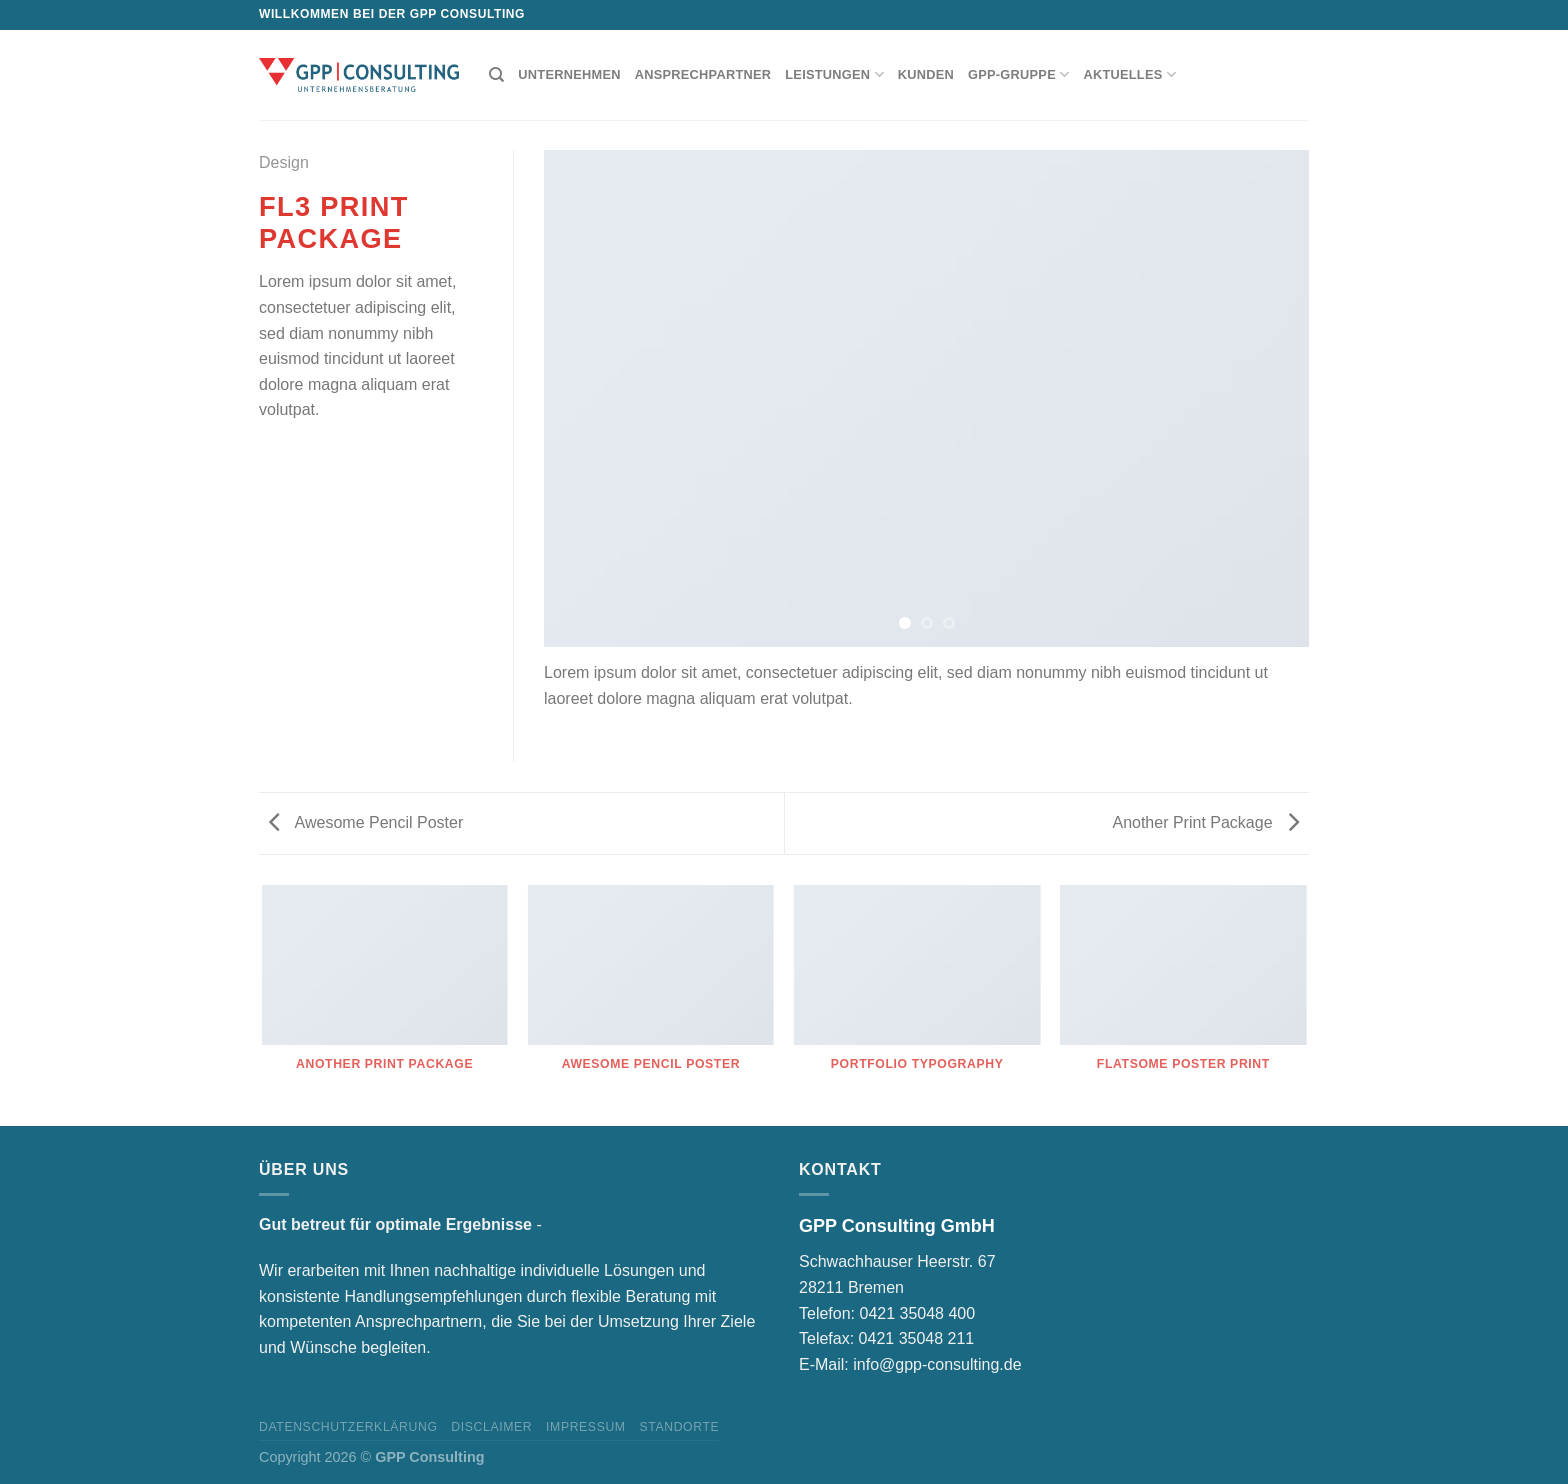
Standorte (679, 1427)
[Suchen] (496, 75)
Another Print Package (1205, 822)
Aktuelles (1129, 74)
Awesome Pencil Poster (366, 822)
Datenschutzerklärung (348, 1427)
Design (284, 162)
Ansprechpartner (703, 74)
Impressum (586, 1427)
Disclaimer (491, 1427)
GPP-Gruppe (1018, 74)
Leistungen (834, 74)
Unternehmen (569, 74)
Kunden (926, 74)
